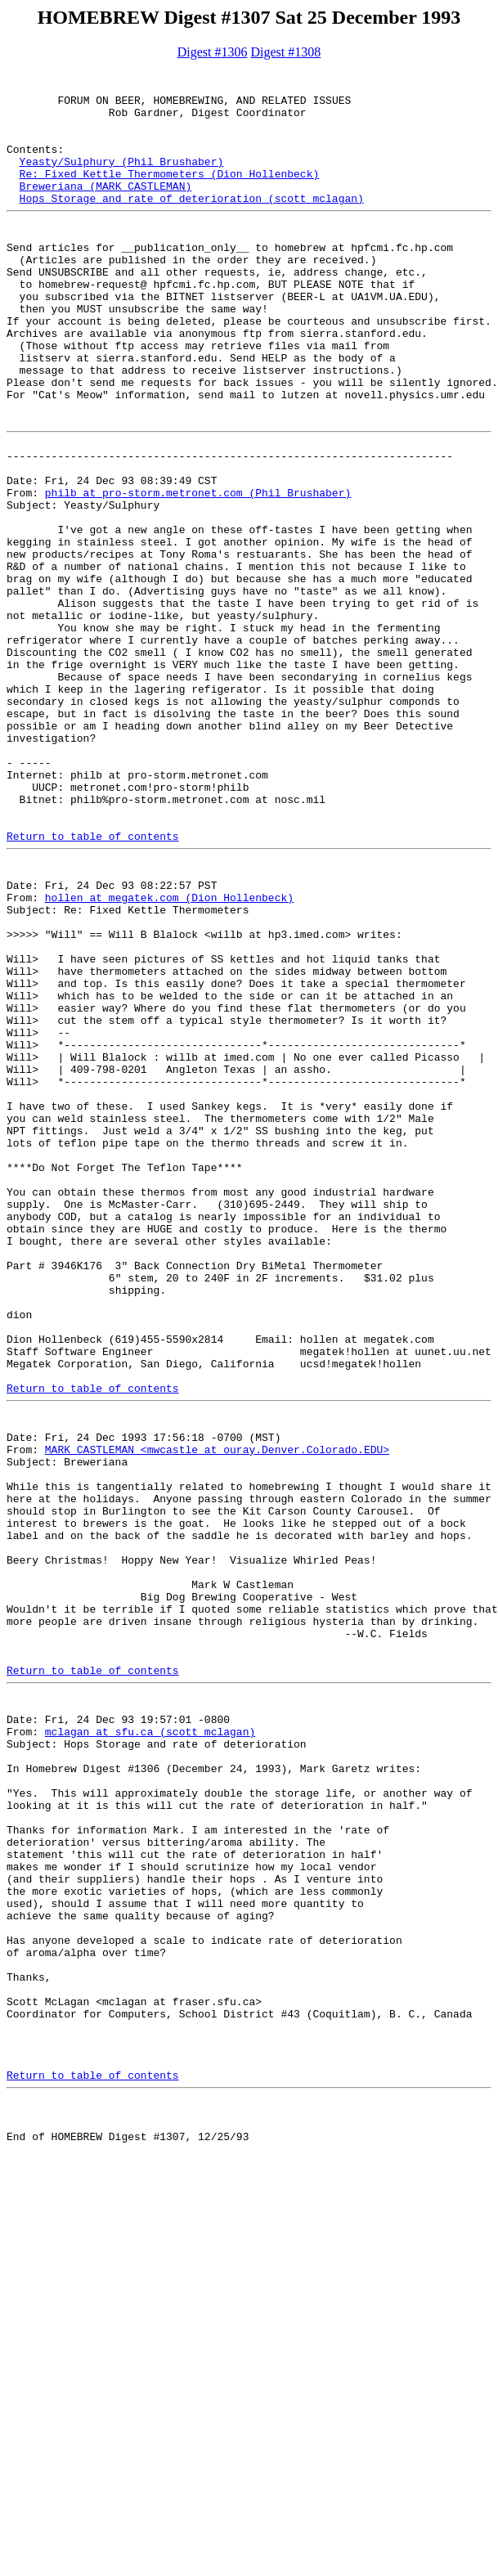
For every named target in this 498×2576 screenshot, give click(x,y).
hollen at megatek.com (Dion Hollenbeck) (169, 1056)
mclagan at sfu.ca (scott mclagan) (150, 2052)
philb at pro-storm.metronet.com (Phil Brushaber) (198, 573)
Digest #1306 (212, 52)
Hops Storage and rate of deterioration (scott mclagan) (192, 225)
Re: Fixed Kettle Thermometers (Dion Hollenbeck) (170, 195)
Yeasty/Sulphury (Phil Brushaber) (122, 180)
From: (26, 573)
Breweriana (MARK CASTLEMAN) (106, 210)
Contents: (35, 166)
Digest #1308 (286, 52)
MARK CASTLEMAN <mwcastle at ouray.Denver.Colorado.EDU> (217, 1716)
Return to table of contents (93, 985)
